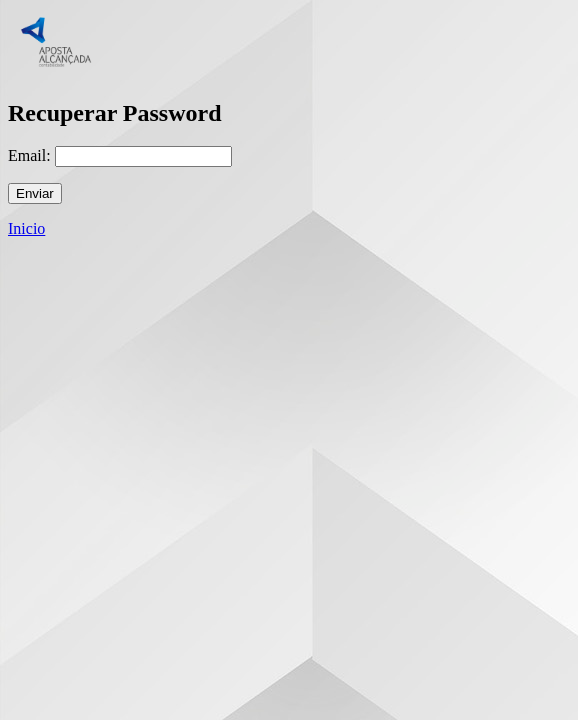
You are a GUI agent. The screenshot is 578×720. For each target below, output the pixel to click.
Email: (29, 155)
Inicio (26, 228)
